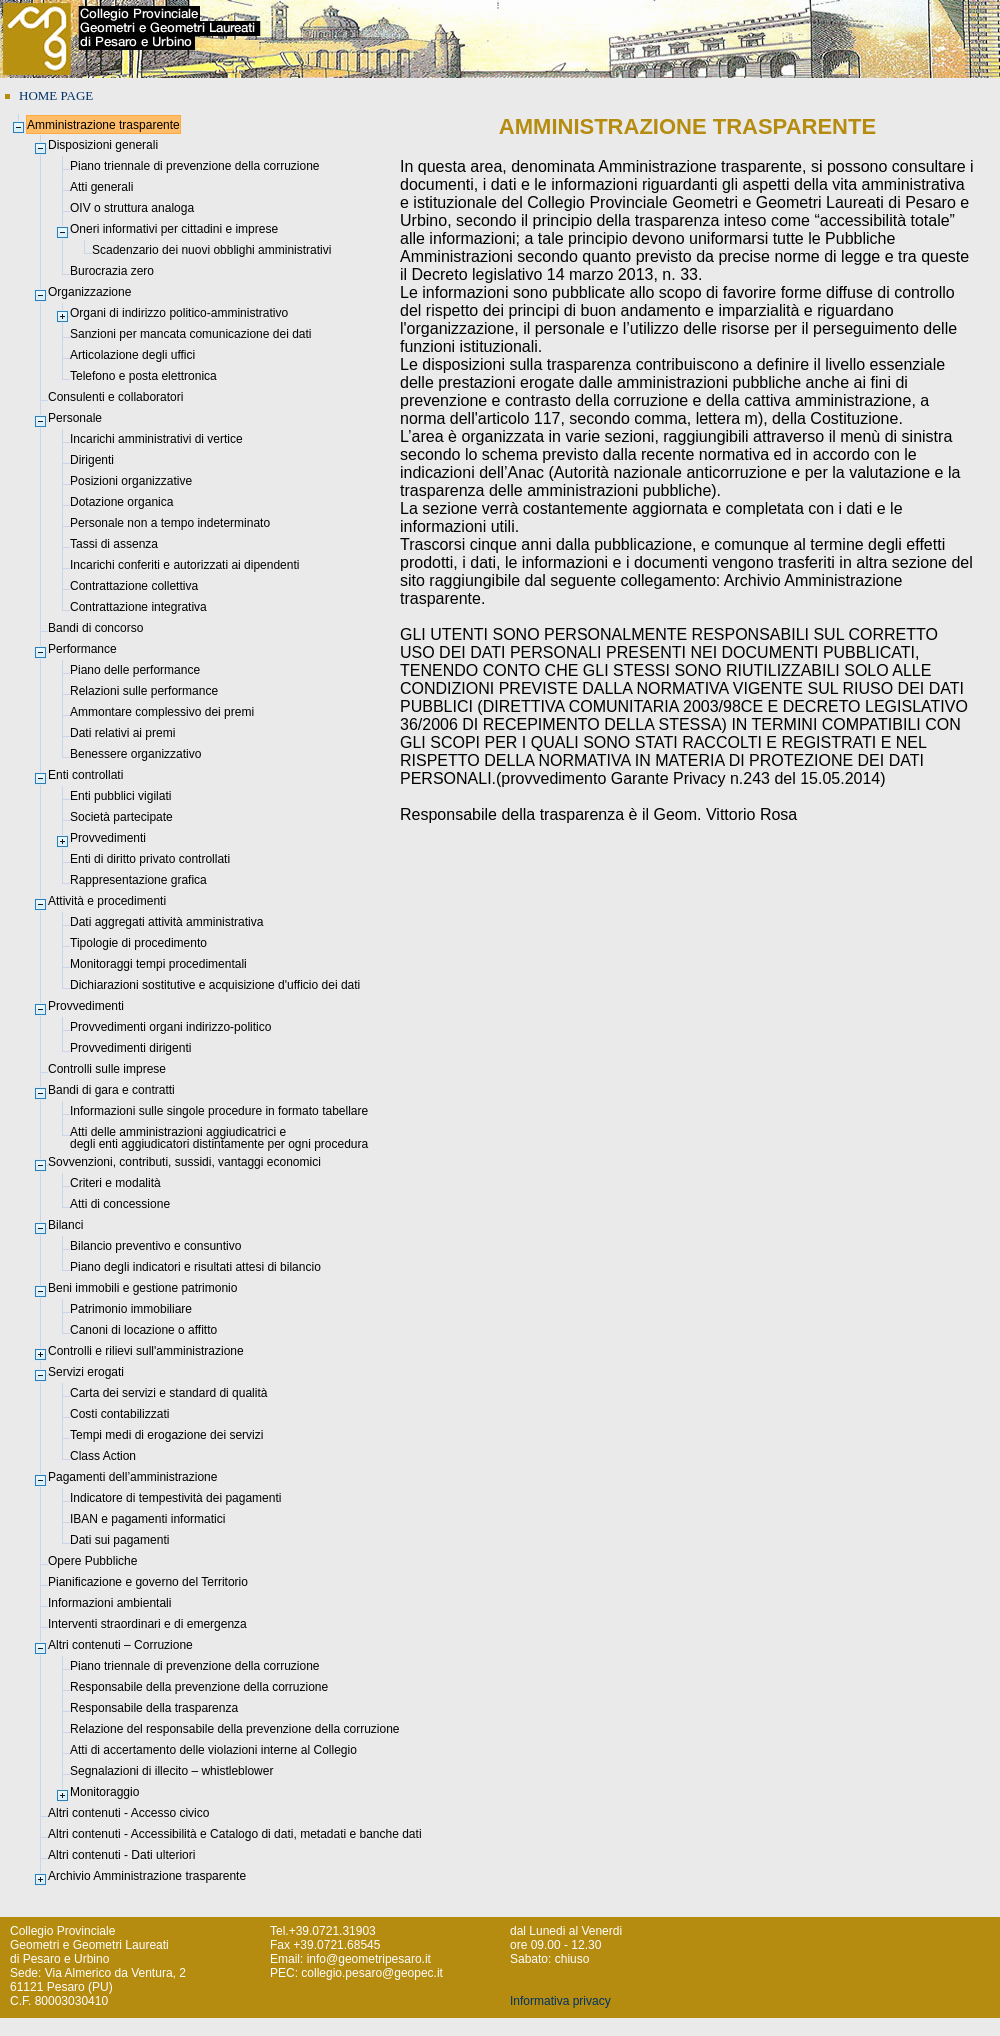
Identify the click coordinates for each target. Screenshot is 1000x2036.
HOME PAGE (56, 95)
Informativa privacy (560, 2001)
